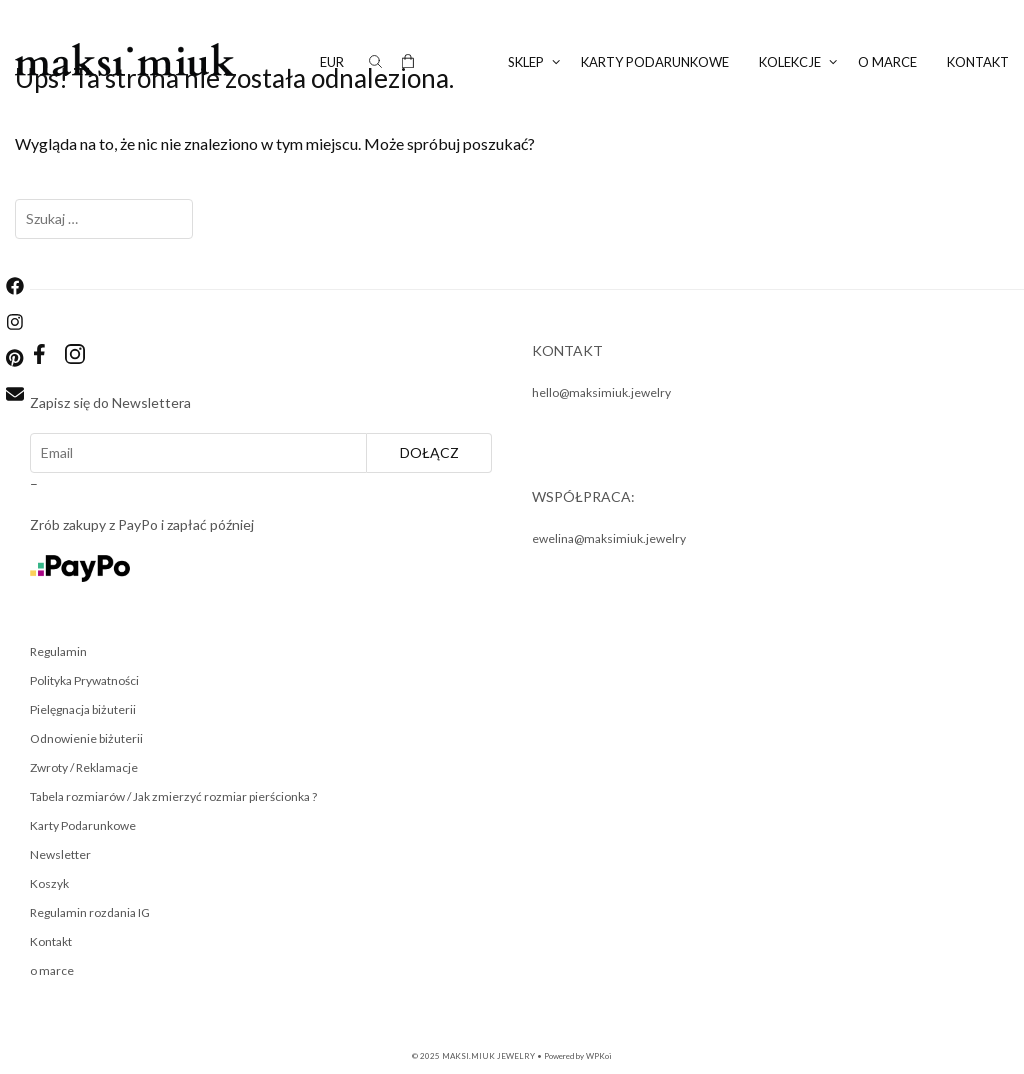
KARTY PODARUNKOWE (655, 62)
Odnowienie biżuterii (86, 738)
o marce (887, 62)
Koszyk (49, 883)
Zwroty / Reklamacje (84, 767)
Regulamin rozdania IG (90, 912)
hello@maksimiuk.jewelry (601, 392)
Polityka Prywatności (84, 680)
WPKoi (599, 1056)
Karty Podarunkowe (83, 825)
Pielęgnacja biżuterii (83, 709)
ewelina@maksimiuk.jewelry (609, 538)
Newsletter (60, 854)
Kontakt (978, 62)
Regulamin (58, 651)
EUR (332, 62)
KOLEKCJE (801, 62)
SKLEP (537, 62)
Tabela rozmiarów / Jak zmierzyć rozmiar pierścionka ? (173, 796)
